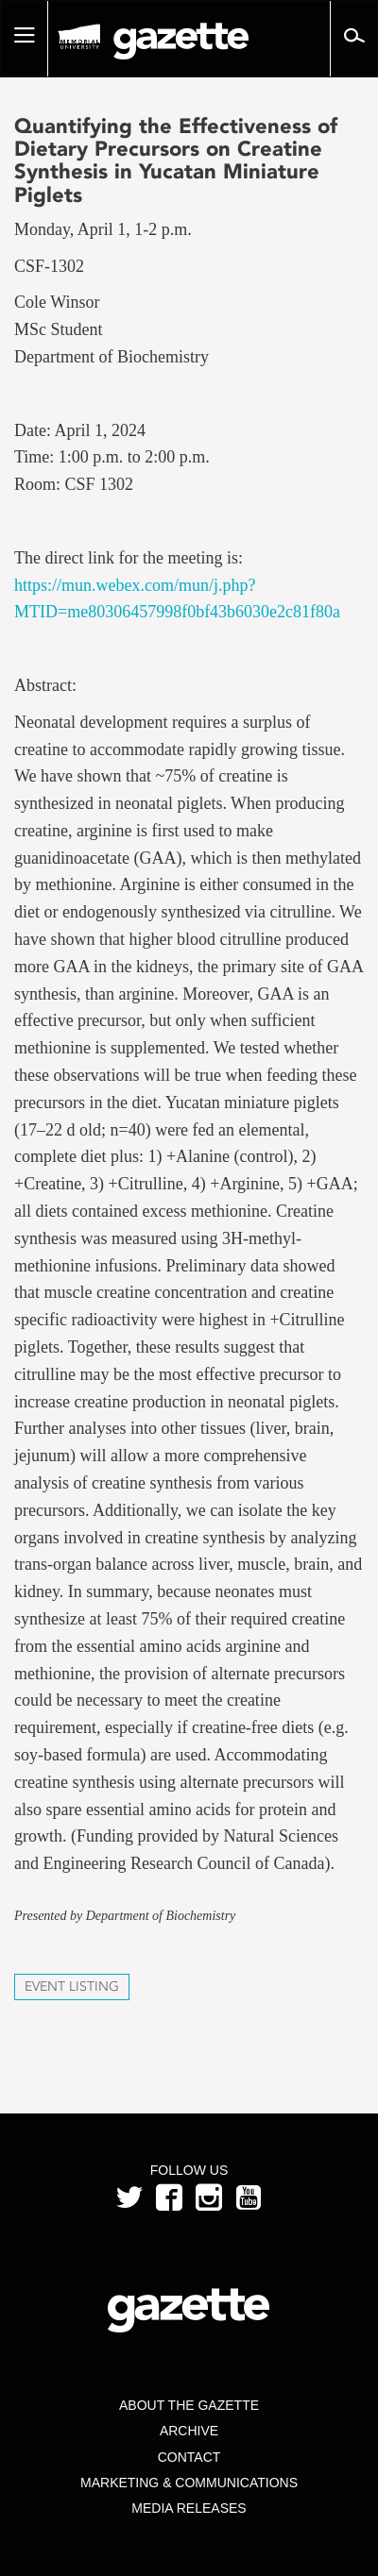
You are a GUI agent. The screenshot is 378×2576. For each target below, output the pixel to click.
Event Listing (72, 1986)
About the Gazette (189, 2405)
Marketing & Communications (189, 2482)
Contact (189, 2457)
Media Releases (188, 2508)
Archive (189, 2430)
